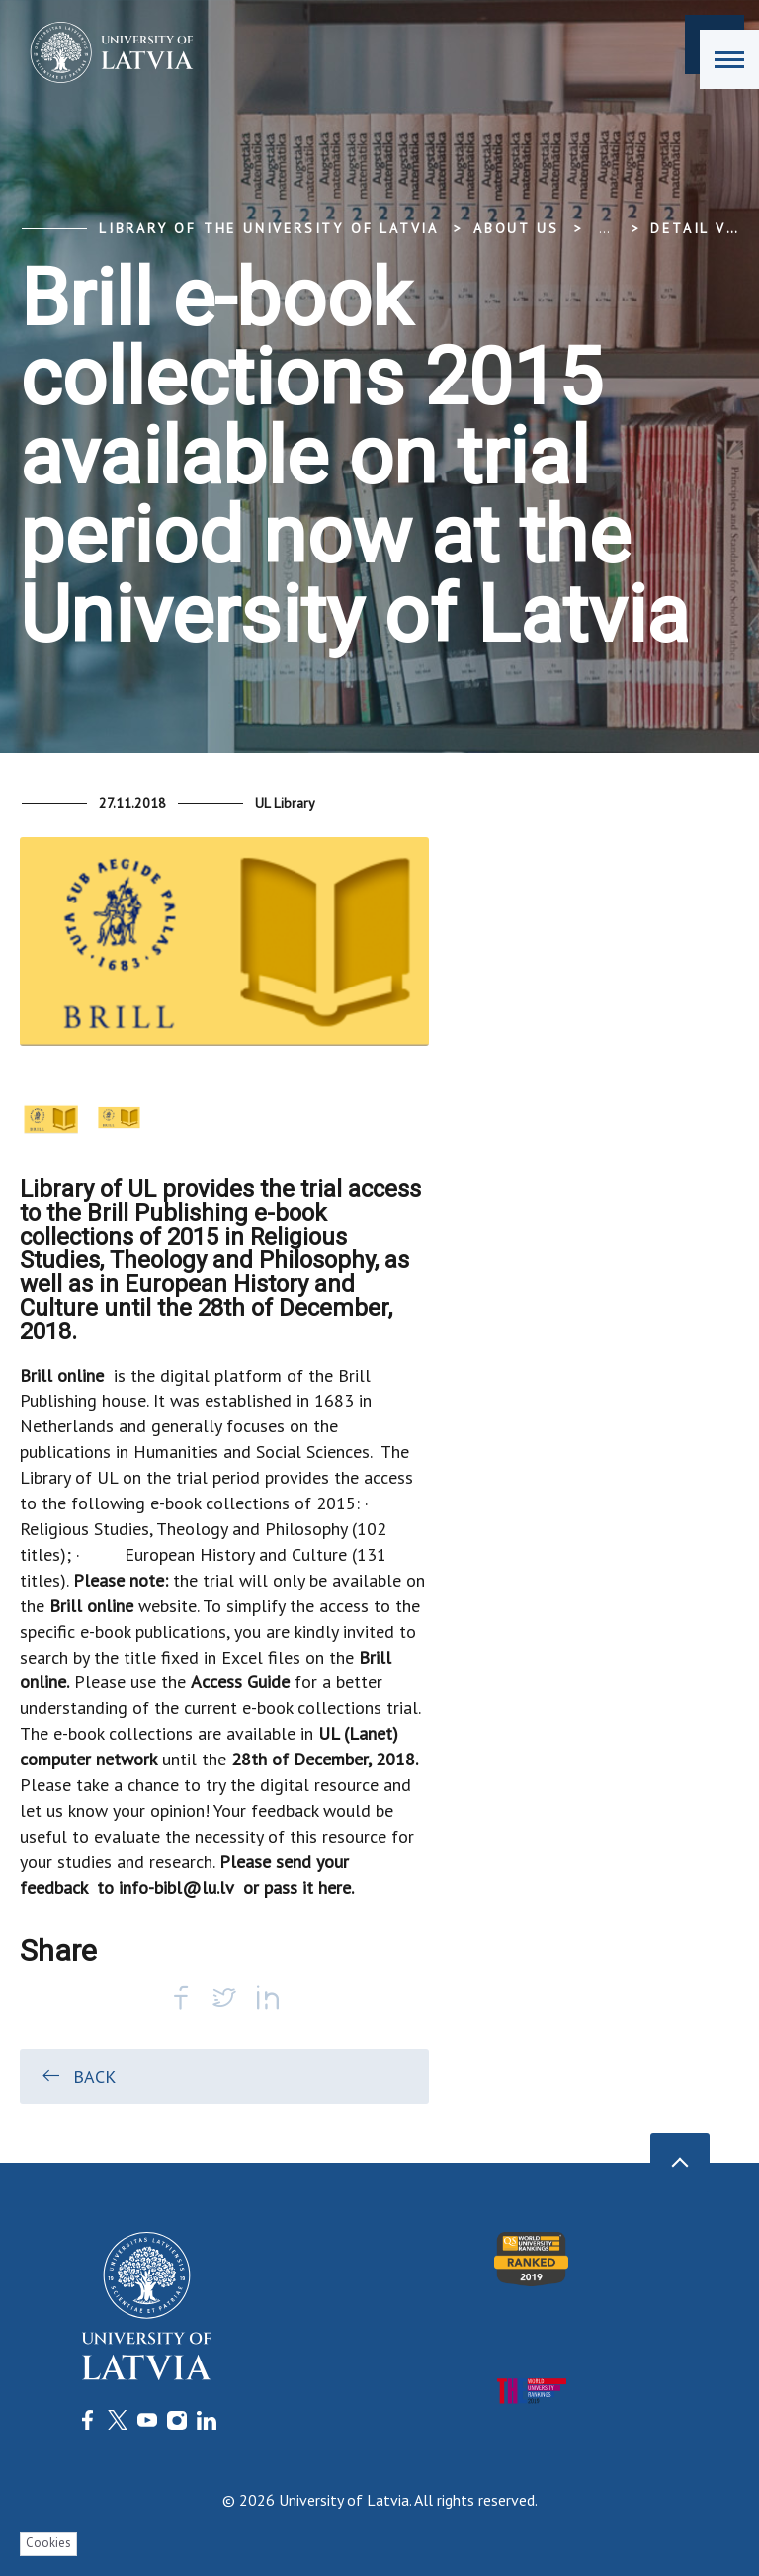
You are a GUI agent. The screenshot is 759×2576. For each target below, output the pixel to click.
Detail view (703, 228)
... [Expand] (604, 228)
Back (78, 2076)
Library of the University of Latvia (269, 228)
